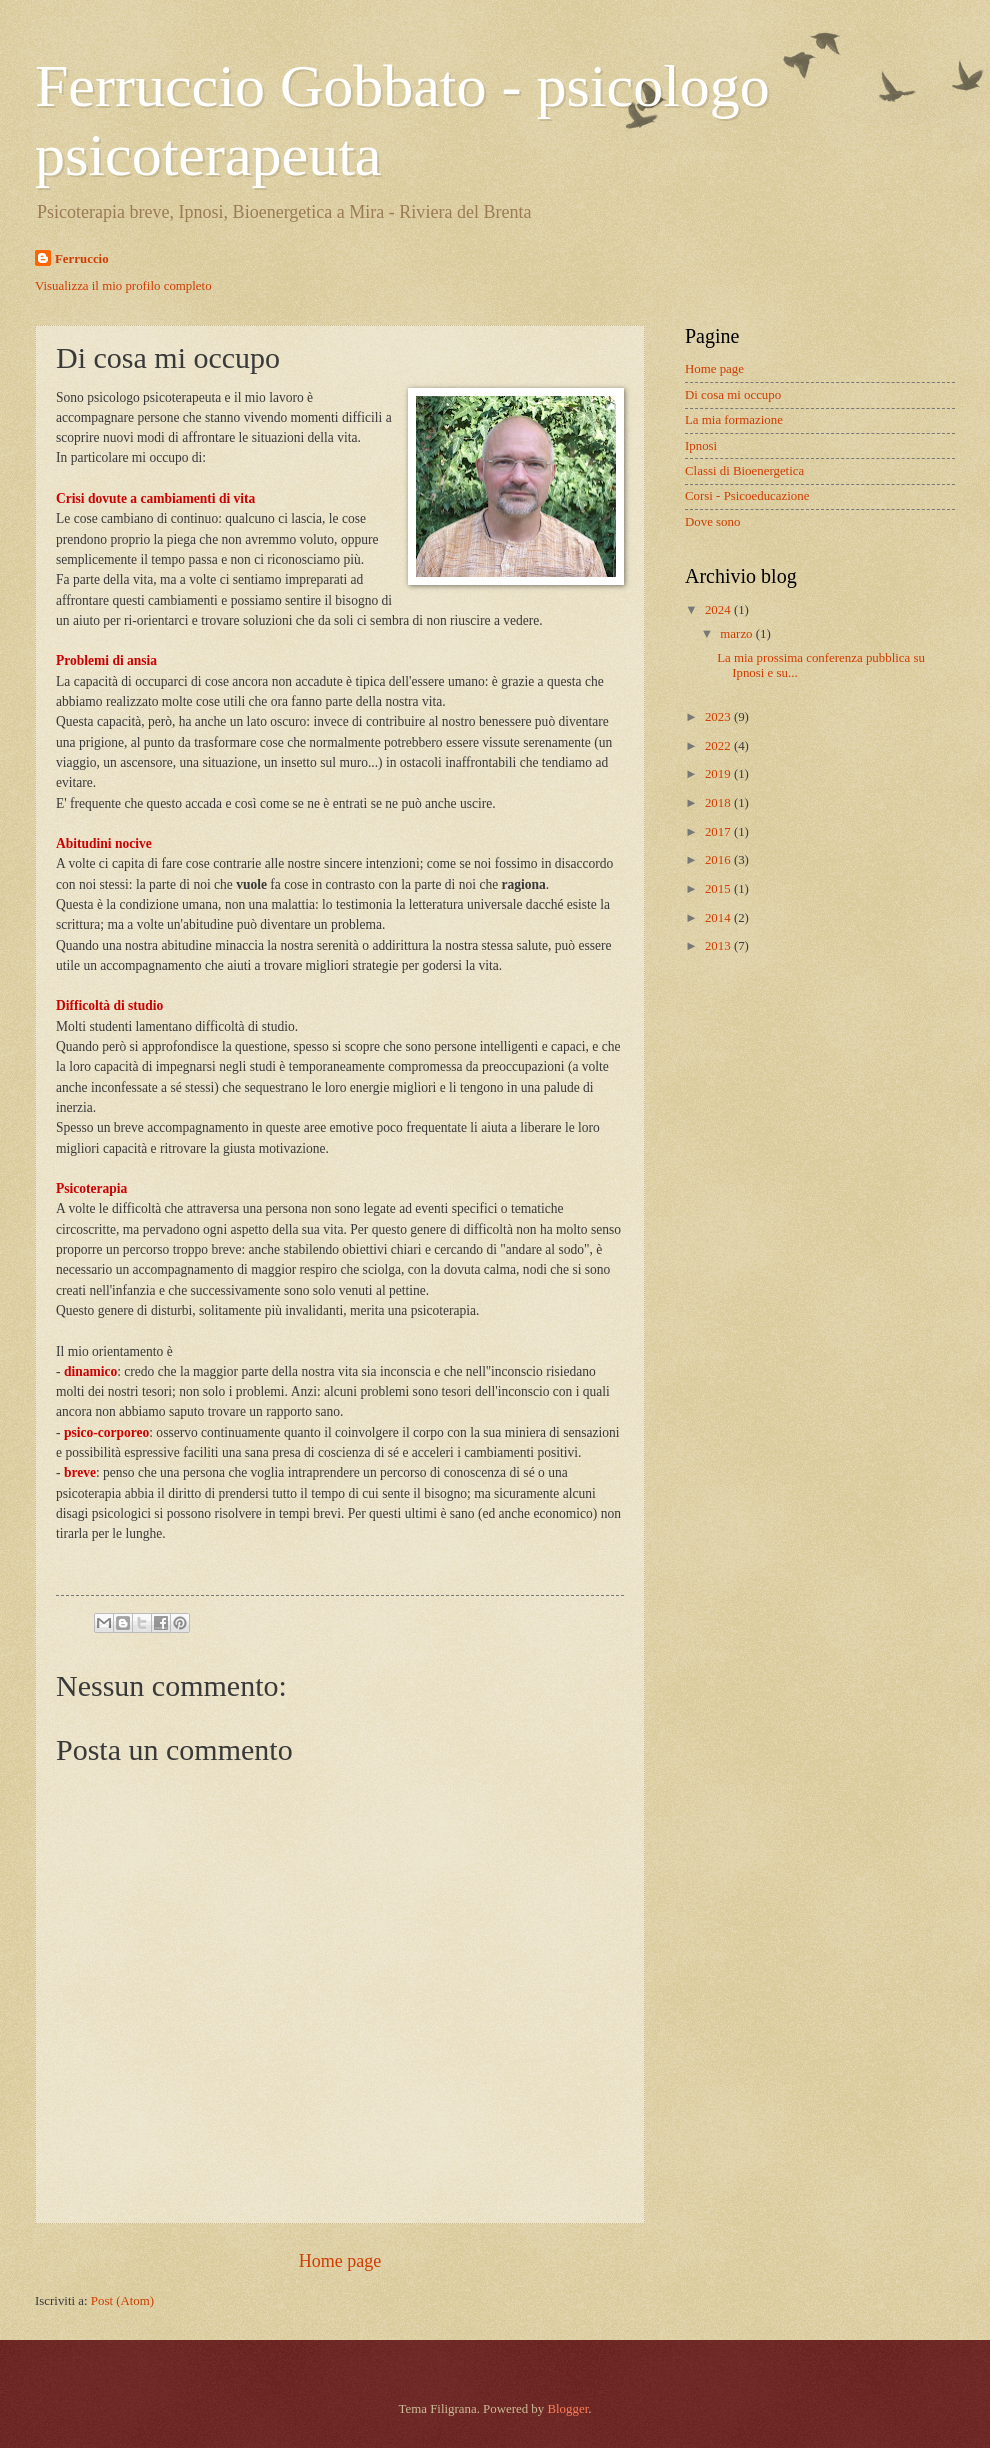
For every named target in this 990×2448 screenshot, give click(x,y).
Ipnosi (701, 446)
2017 (719, 832)
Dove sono (712, 522)
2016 (719, 860)
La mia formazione (734, 420)
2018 (719, 803)
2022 (719, 746)
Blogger (567, 2409)
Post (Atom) (122, 2301)
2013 (719, 946)
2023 (719, 717)
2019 (719, 774)
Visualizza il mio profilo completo (123, 286)
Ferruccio (82, 259)
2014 (719, 918)
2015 (719, 889)
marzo (737, 634)
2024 (719, 610)
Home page (340, 2261)
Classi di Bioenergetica (744, 471)
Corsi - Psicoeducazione (747, 496)
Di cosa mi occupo (733, 395)
